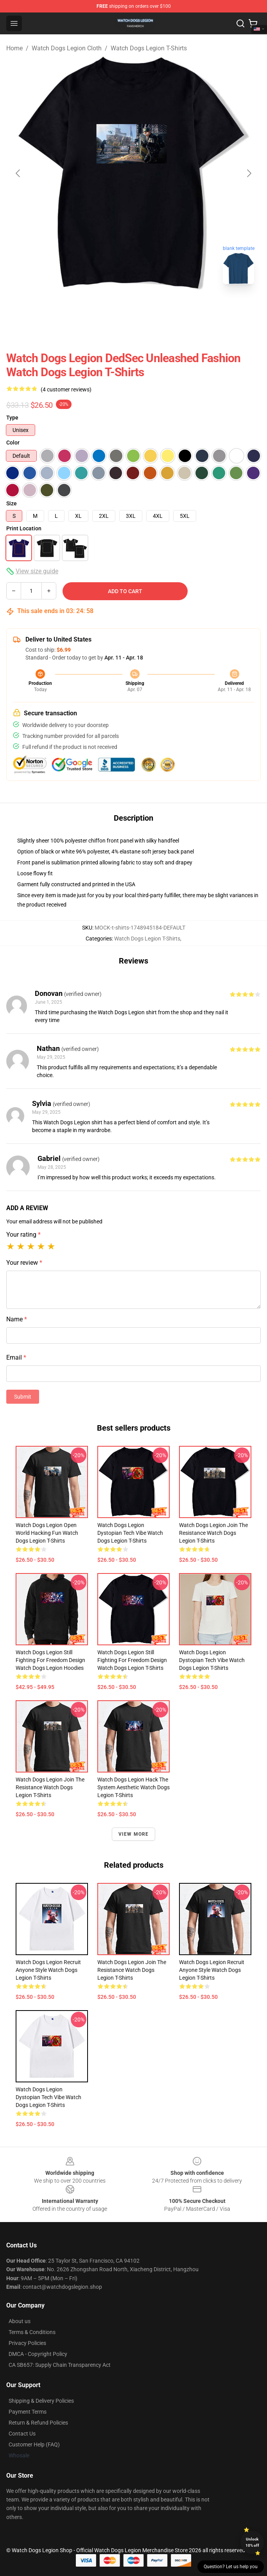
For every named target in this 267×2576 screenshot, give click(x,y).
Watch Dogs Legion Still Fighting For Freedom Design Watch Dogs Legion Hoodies (50, 1660)
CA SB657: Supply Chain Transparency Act (60, 2365)
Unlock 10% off (252, 2542)
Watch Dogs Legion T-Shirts (149, 48)
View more (133, 1834)
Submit (22, 1397)
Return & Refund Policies (38, 2423)
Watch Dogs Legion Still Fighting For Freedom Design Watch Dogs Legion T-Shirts (132, 1660)
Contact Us (22, 2433)
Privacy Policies (27, 2343)
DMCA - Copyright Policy (38, 2354)
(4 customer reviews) (66, 389)
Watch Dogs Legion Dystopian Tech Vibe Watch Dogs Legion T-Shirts (130, 1533)
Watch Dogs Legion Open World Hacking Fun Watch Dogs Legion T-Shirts (47, 1533)
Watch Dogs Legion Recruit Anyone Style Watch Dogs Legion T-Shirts (48, 1970)
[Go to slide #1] (113, 307)
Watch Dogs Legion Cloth (67, 48)
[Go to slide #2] (154, 307)
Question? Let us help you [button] (231, 2566)
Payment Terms (28, 2412)
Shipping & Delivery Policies (41, 2401)
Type (12, 417)
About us (19, 2321)
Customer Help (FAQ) (34, 2444)
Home (14, 48)
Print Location (23, 528)
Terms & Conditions (32, 2332)
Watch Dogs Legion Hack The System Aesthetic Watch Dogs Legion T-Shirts (133, 1787)
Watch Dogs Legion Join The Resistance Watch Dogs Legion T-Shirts (213, 1533)
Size (11, 503)
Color (13, 442)
